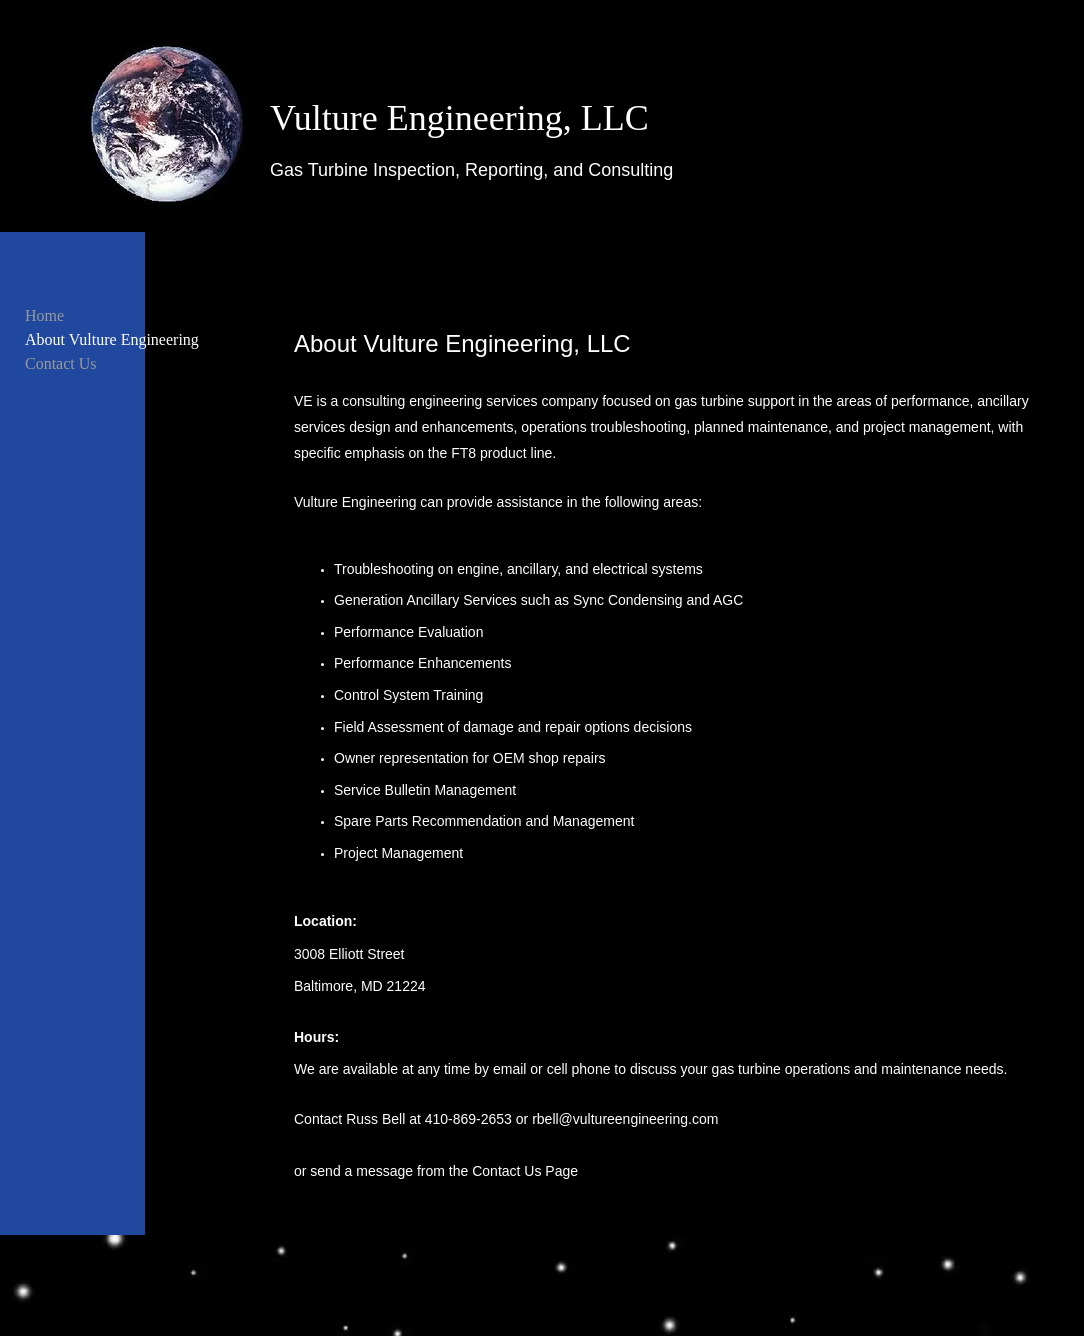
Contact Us (61, 363)
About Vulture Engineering (112, 339)
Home (44, 315)
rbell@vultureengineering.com (625, 1119)
